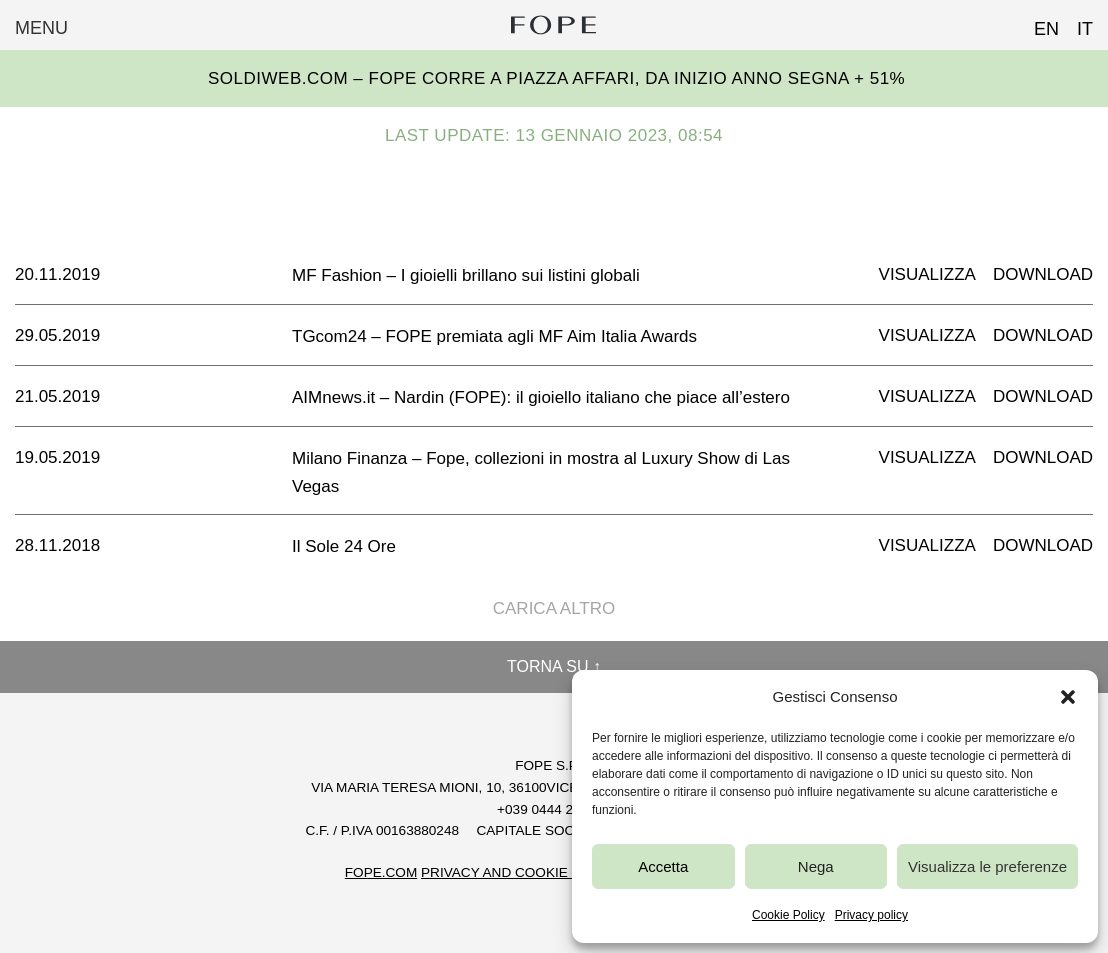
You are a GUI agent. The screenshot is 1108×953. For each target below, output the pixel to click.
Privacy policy (871, 915)
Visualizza (927, 274)
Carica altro (554, 608)
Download (1043, 274)
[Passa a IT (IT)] (1076, 23)
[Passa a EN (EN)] (1037, 23)
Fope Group (554, 25)
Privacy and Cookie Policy (521, 872)
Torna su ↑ (554, 666)
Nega (816, 866)
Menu (41, 28)
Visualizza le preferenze (987, 866)
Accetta (663, 866)
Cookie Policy (788, 915)
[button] (1068, 697)
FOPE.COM (381, 872)
